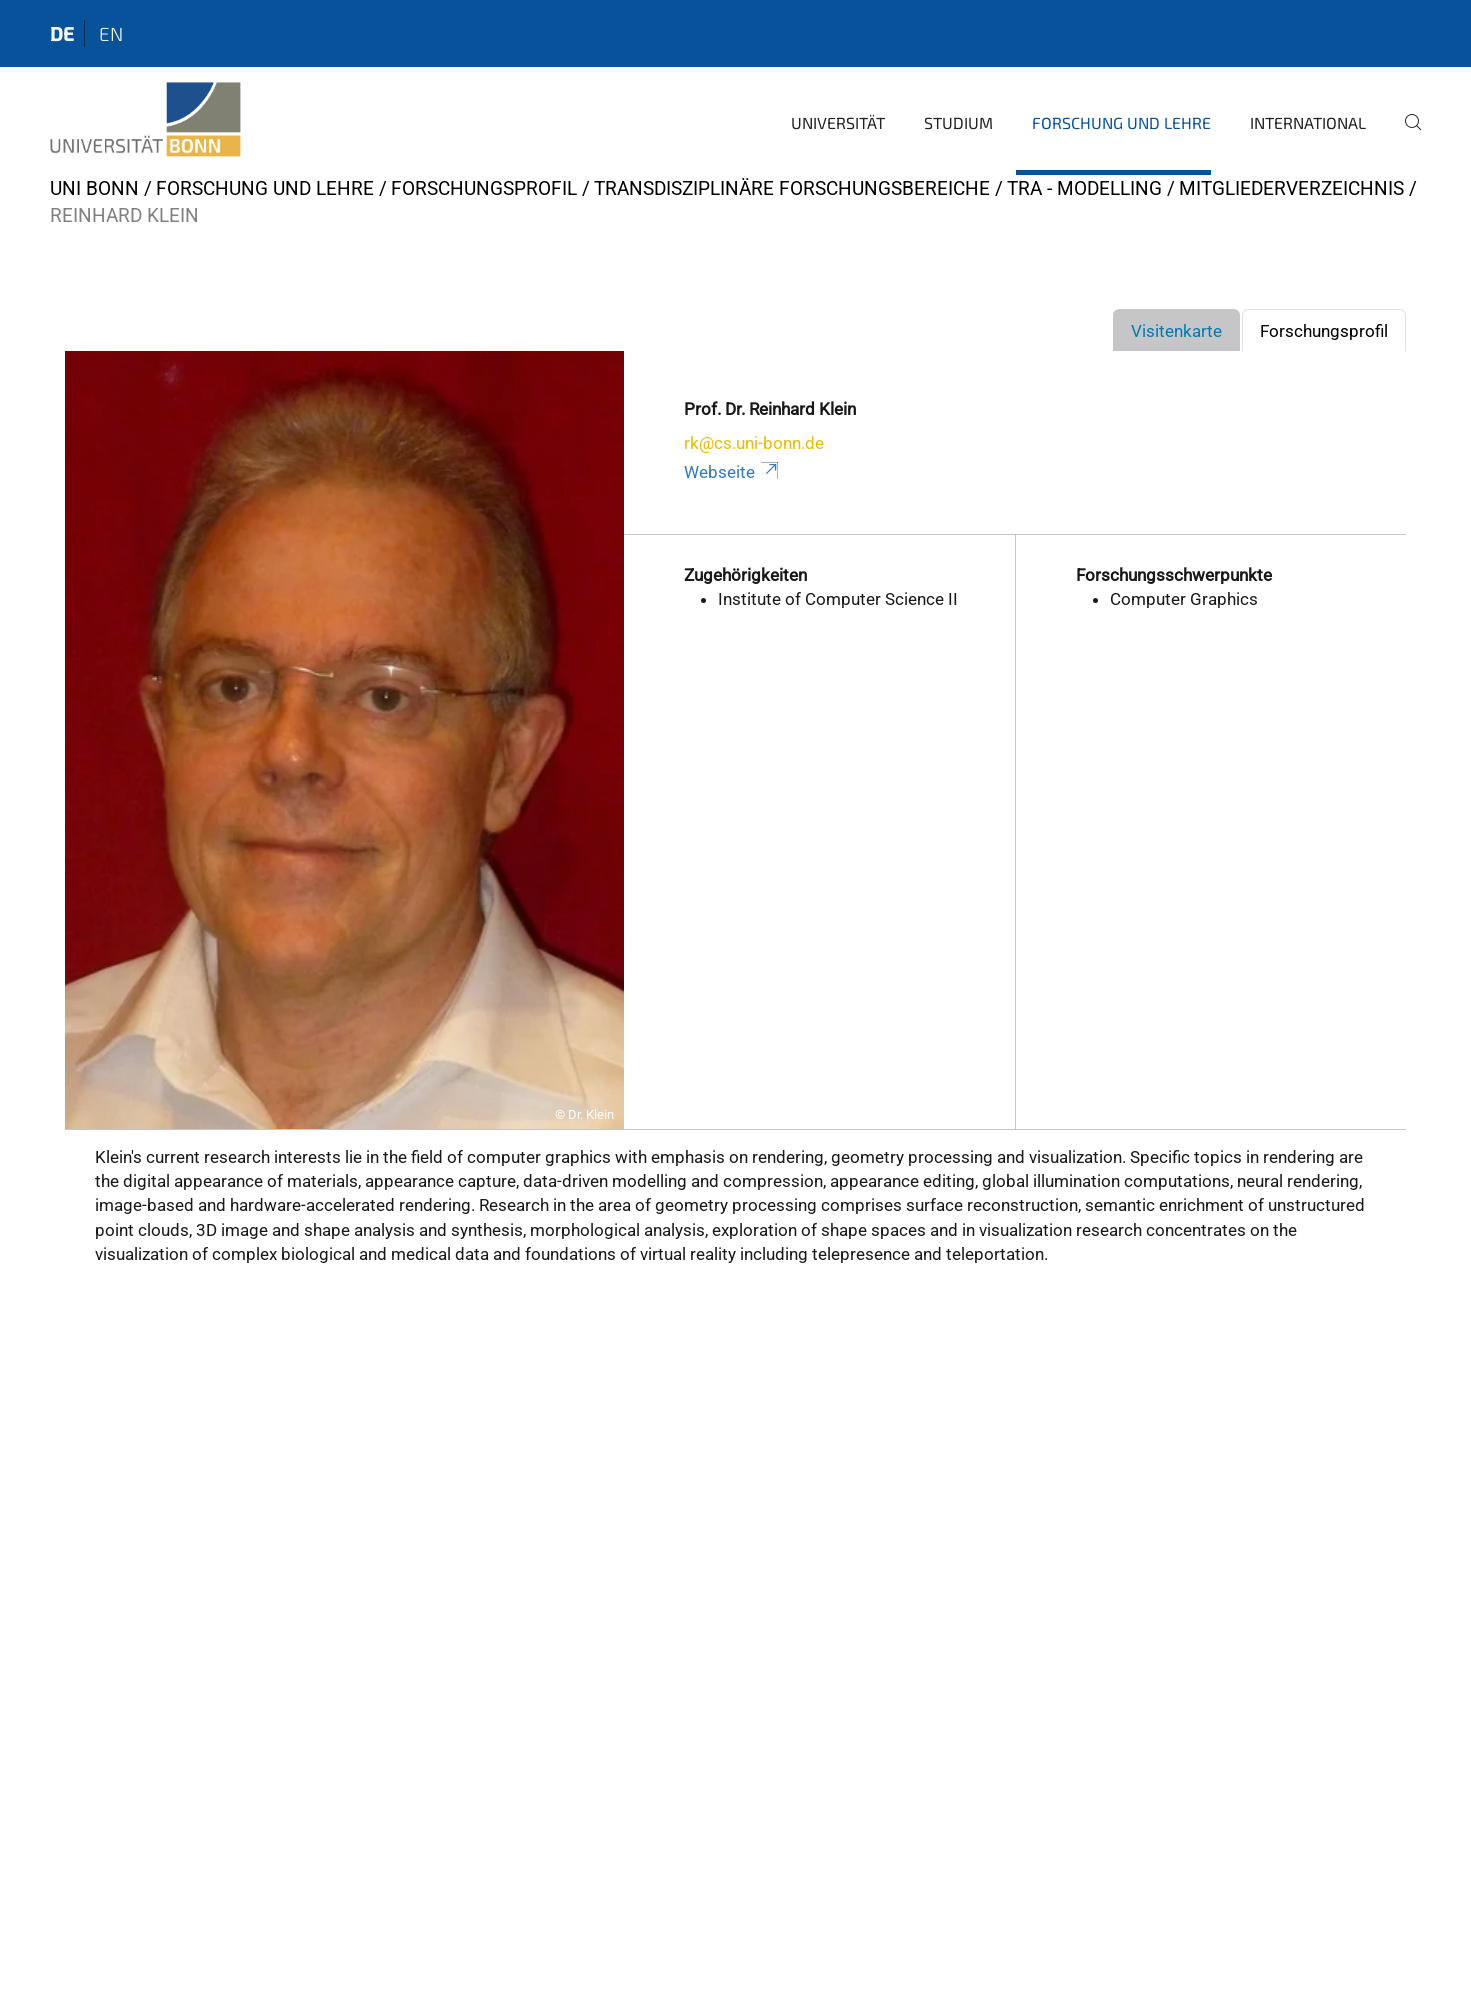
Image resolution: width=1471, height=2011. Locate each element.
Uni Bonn (94, 188)
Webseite (733, 472)
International (1308, 122)
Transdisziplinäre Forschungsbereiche (792, 188)
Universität (838, 122)
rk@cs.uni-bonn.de (754, 443)
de (62, 33)
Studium (958, 122)
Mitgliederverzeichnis (1291, 188)
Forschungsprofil (484, 188)
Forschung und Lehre (1121, 122)
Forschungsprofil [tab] (1324, 331)
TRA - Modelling (1084, 188)
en (111, 33)
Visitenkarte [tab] (1176, 331)
